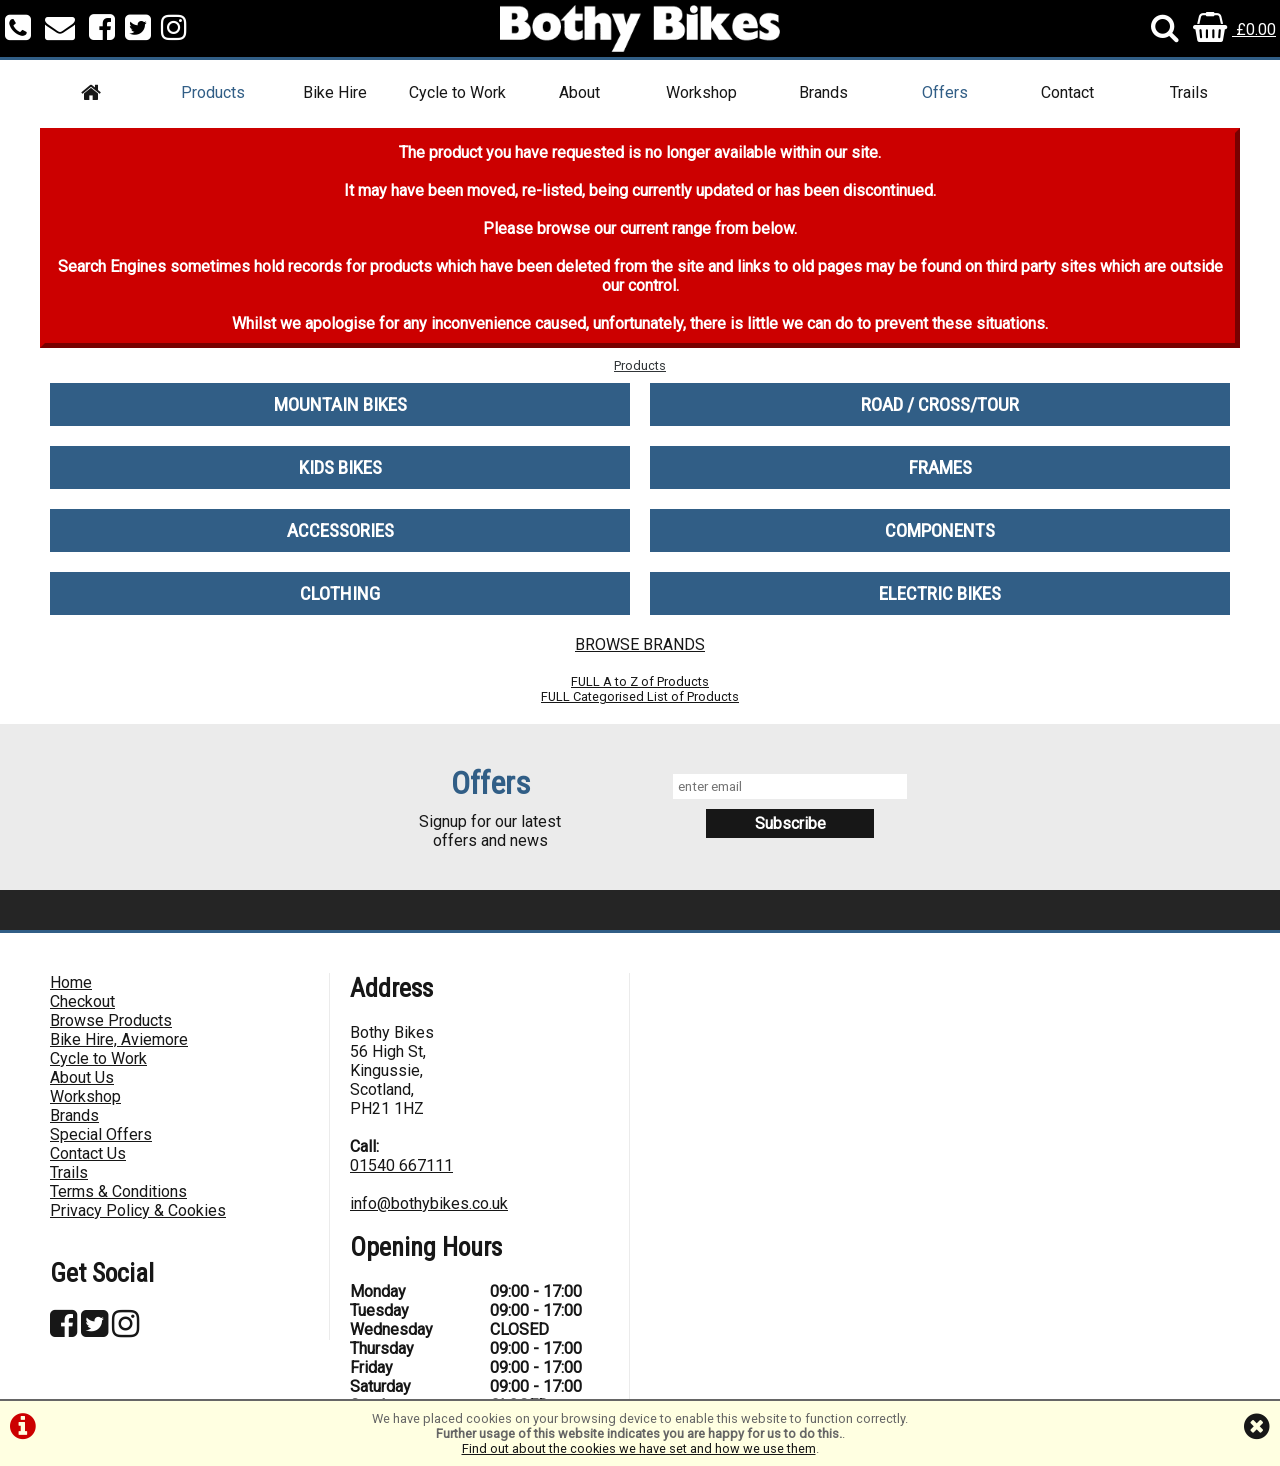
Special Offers (101, 1134)
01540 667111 (401, 1165)
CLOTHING (340, 593)
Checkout (82, 1001)
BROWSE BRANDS (640, 644)
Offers (945, 92)
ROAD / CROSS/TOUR (940, 404)
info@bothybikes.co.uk (429, 1203)
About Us (82, 1077)
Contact (1067, 92)
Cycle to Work (457, 92)
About (579, 92)
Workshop (701, 92)
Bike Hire (335, 92)
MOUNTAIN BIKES (340, 404)
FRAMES (940, 467)
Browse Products (111, 1020)
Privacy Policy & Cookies (138, 1210)
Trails (1189, 92)
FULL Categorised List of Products (640, 696)
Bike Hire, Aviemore (119, 1039)
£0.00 (1234, 29)
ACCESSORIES (340, 530)
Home (71, 982)
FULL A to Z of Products (640, 681)
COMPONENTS (940, 530)
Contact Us (88, 1153)
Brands (823, 92)
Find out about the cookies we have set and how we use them (639, 1448)
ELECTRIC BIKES (940, 593)
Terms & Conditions (118, 1191)
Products (213, 92)
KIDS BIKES (340, 467)
